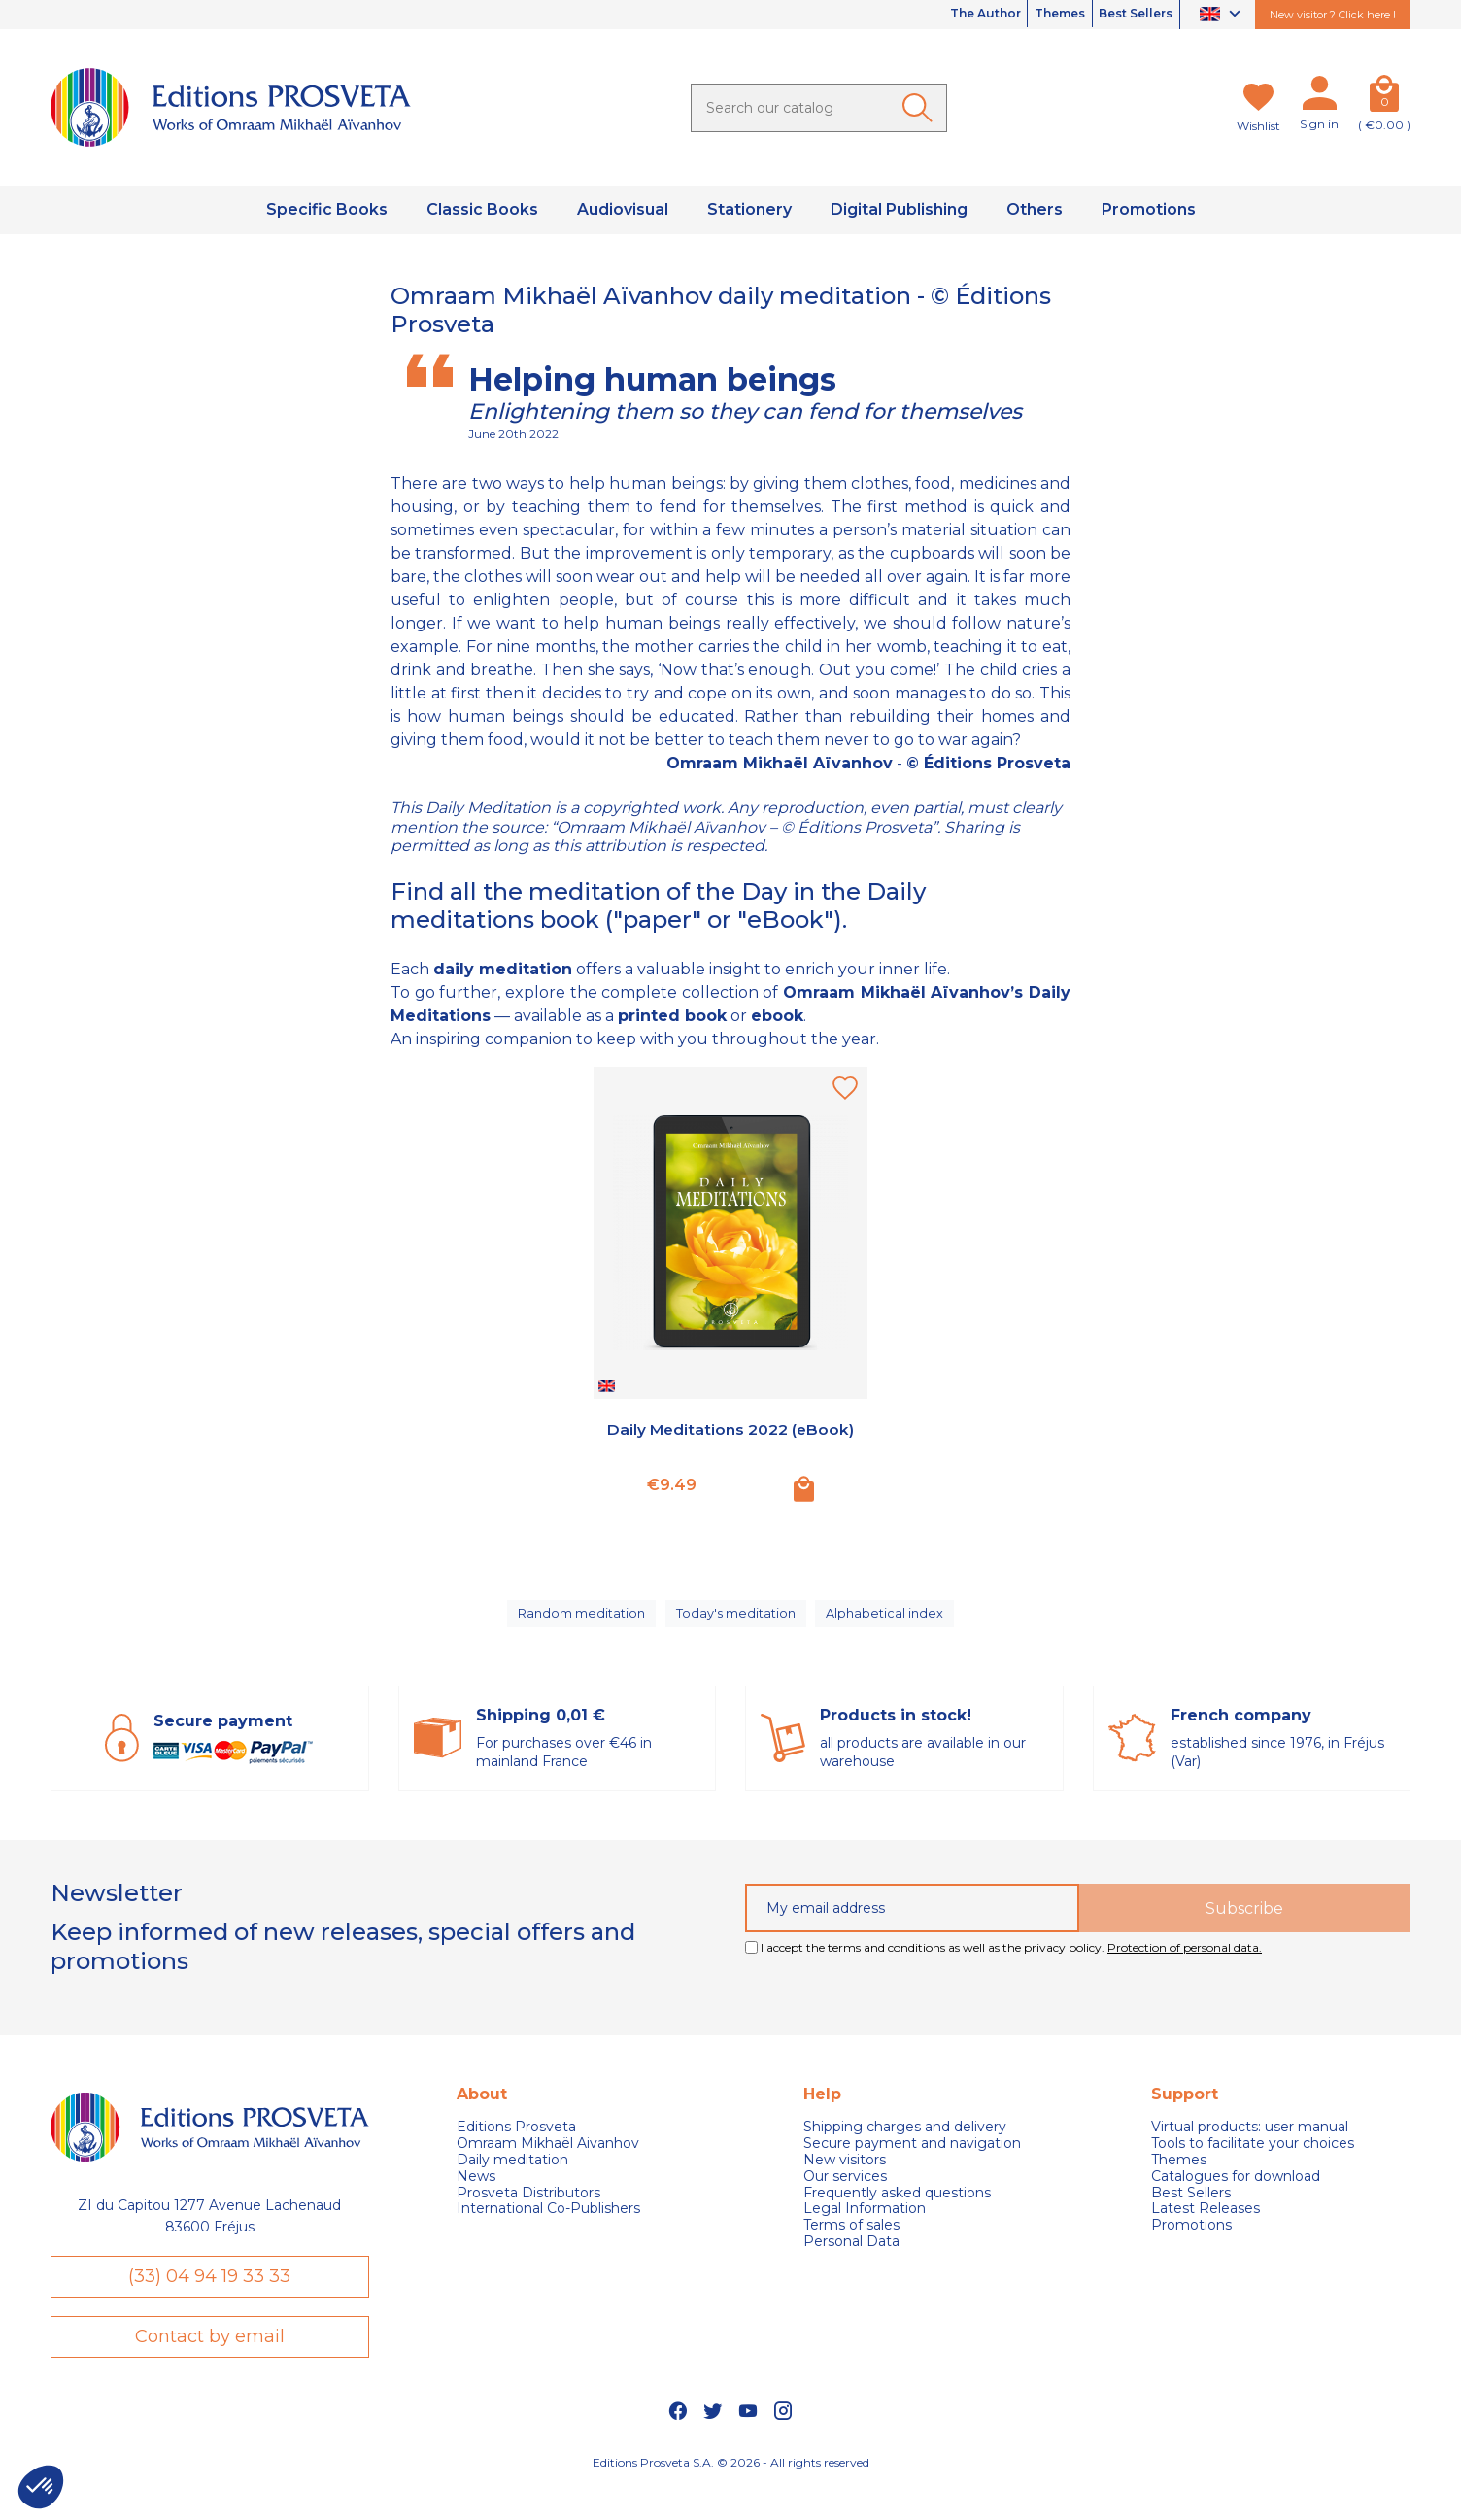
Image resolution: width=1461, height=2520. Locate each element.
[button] (40, 2487)
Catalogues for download (1235, 2193)
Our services (845, 2193)
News (476, 2193)
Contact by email (210, 2365)
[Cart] (1384, 97)
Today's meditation (738, 1621)
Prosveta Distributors (528, 2209)
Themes (1031, 14)
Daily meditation (512, 2177)
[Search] (819, 108)
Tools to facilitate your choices (1252, 2161)
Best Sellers (1126, 14)
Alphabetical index (889, 1621)
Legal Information (864, 2226)
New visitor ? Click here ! (1333, 14)
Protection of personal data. (1184, 1965)
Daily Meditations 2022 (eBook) (730, 1440)
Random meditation (580, 1621)
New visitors (844, 2177)
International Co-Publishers (548, 2226)
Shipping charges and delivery (904, 2144)
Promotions (1191, 2242)
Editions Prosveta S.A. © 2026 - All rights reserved (731, 2495)
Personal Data (851, 2259)
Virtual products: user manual (1249, 2144)
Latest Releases (1205, 2226)
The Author (936, 14)
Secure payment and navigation (912, 2161)
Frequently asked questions (897, 2209)
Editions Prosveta (516, 2144)
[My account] (1319, 97)
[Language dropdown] (1222, 15)
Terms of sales (851, 2242)
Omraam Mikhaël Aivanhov (548, 2161)
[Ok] (920, 107)
